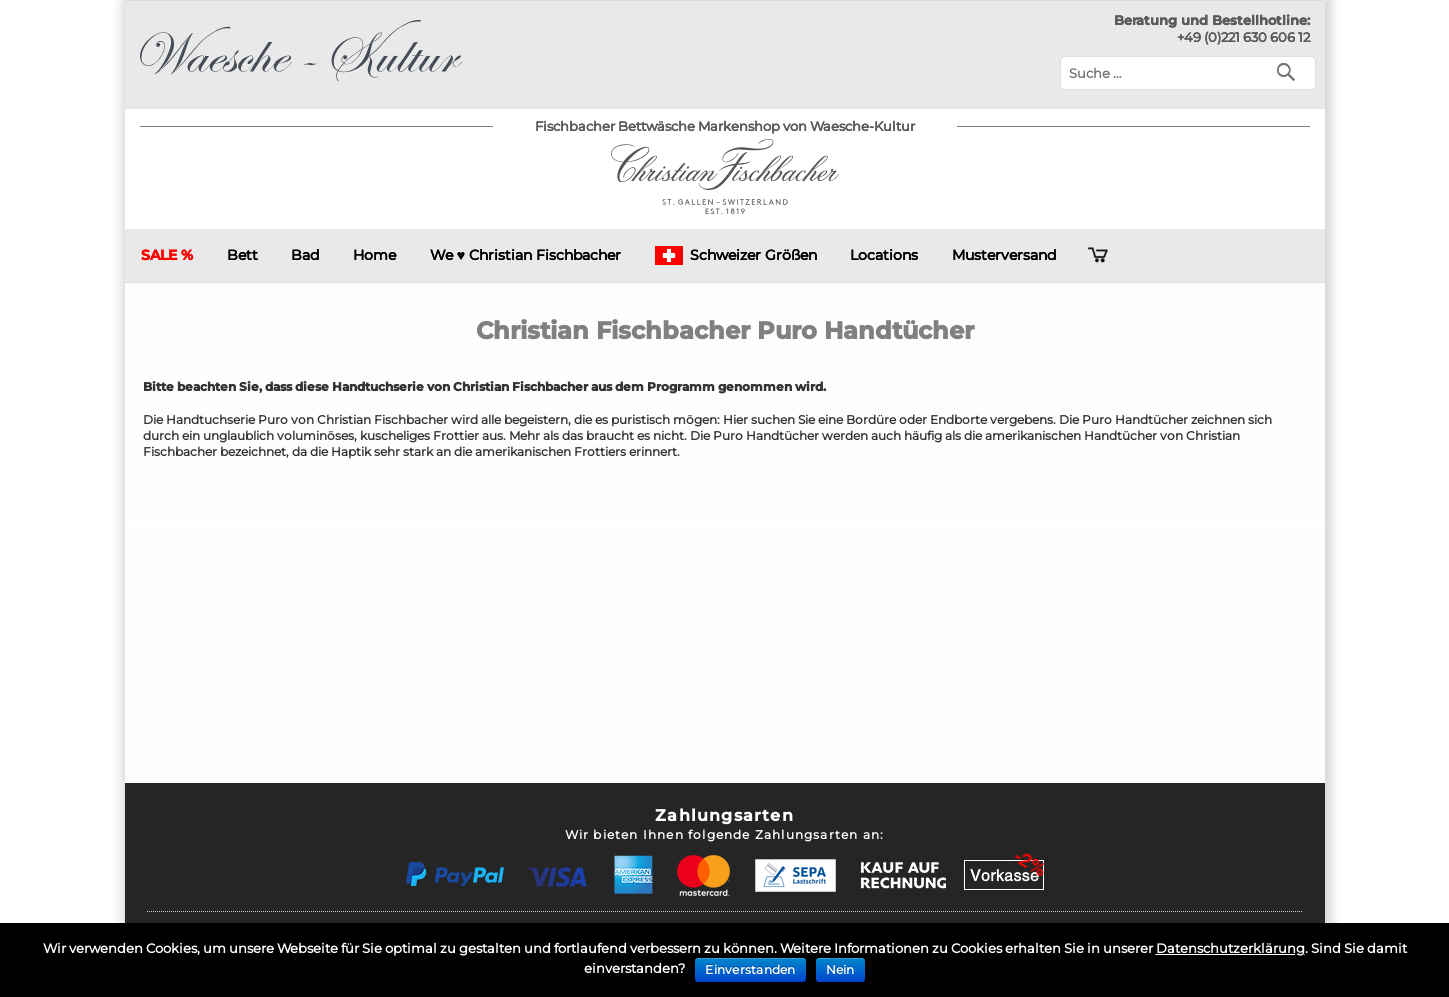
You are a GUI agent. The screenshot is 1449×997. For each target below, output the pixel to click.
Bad (305, 255)
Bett (242, 255)
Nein (840, 969)
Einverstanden (750, 969)
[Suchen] (1290, 70)
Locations (884, 255)
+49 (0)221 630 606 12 (1243, 37)
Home (374, 255)
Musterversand (1004, 255)
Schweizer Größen (736, 255)
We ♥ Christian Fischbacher (525, 255)
